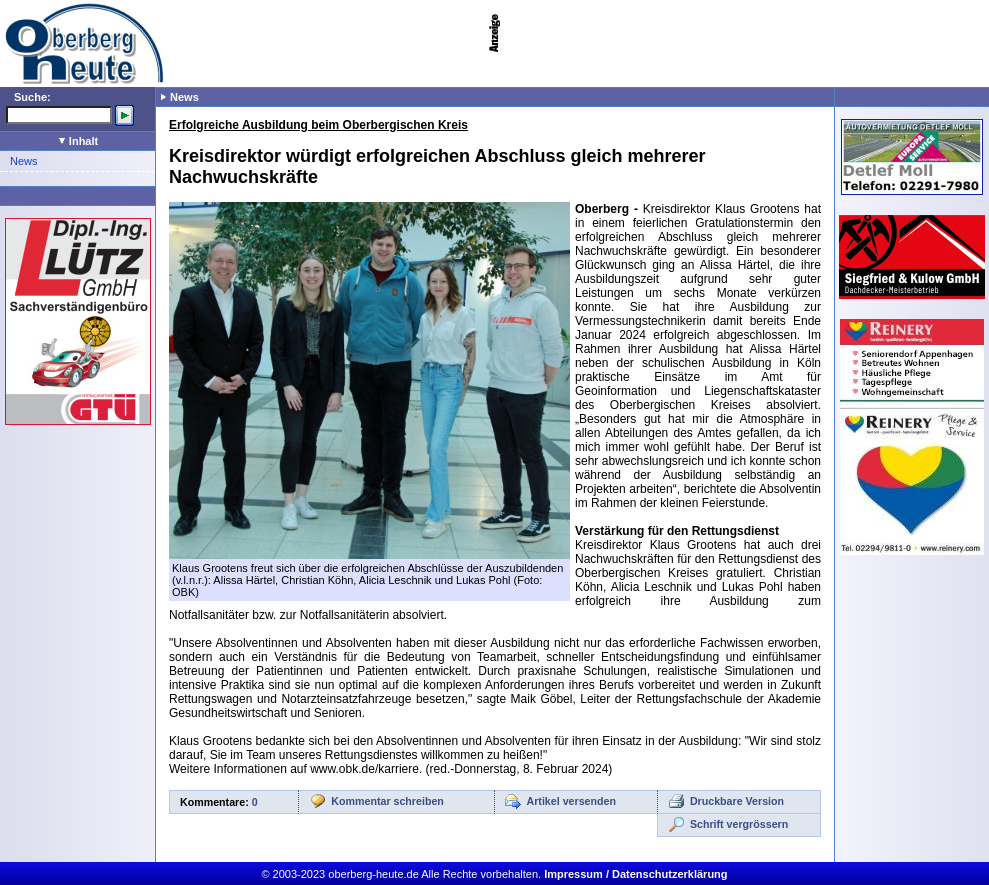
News (24, 161)
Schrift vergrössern (739, 824)
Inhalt (78, 141)
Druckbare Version (737, 801)
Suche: (32, 97)
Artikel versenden (571, 801)
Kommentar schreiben (387, 801)
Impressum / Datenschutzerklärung (635, 874)
